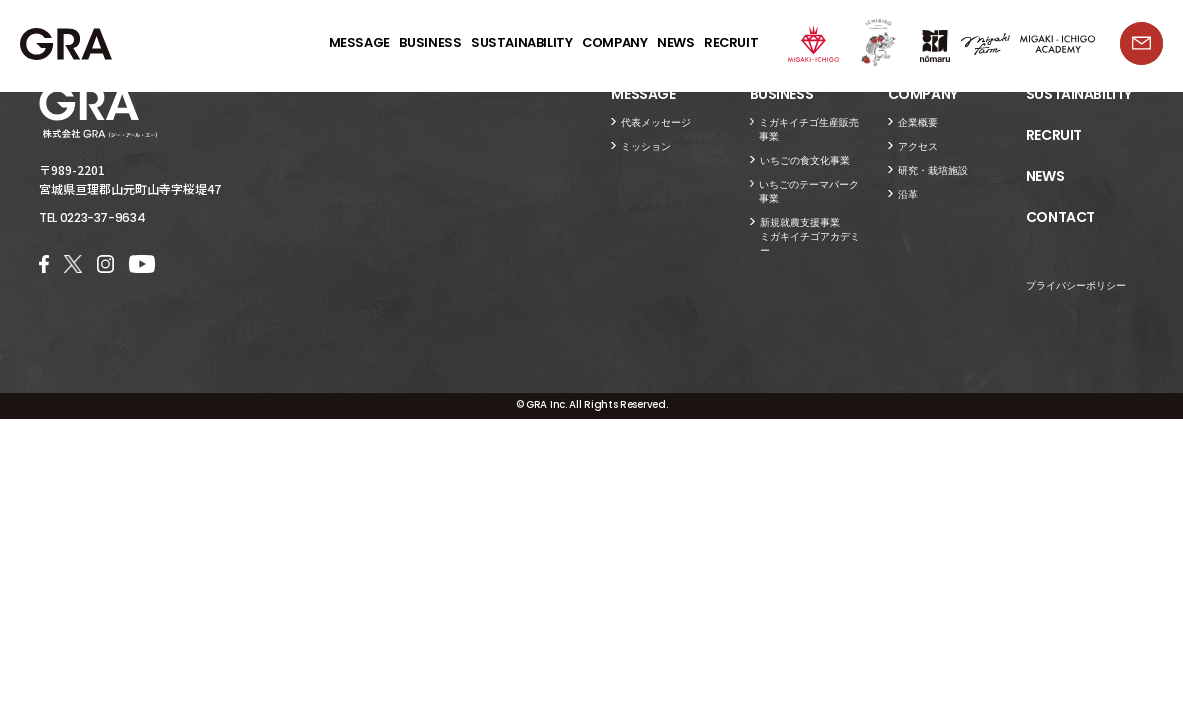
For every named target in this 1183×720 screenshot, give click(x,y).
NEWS (675, 43)
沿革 (908, 194)
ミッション (646, 146)
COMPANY (614, 43)
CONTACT (1060, 218)
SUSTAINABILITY (522, 43)
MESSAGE (359, 43)
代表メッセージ (656, 122)
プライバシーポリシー (1076, 285)
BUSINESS (430, 43)
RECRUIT (731, 43)
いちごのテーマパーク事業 (809, 191)
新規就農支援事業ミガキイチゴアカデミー (810, 236)
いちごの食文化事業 (805, 160)
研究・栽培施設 (933, 170)
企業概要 (918, 122)
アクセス (918, 146)
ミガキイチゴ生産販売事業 (809, 129)
